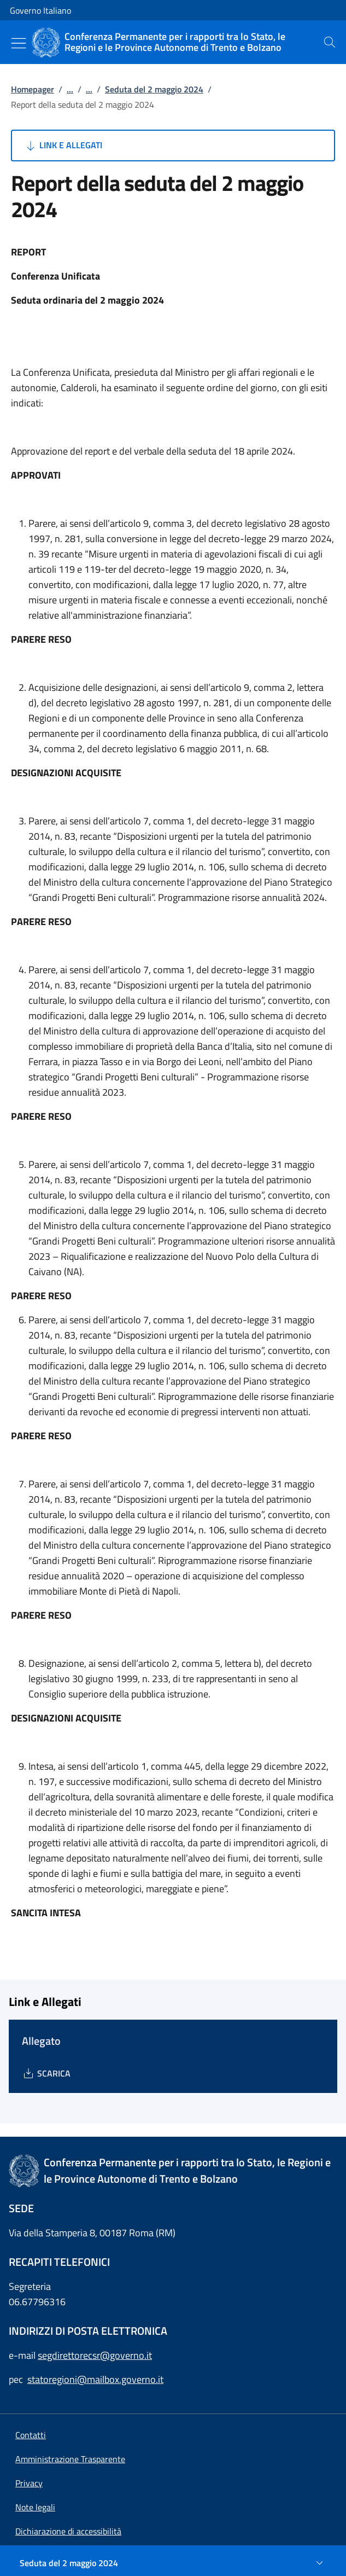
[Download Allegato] (46, 2073)
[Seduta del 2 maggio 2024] (173, 2563)
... (70, 89)
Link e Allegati (63, 145)
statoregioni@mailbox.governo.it (95, 2379)
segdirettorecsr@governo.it (95, 2355)
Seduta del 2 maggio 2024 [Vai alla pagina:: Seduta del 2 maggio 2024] (154, 89)
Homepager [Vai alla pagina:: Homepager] (32, 89)
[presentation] (329, 42)
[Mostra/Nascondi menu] (18, 43)
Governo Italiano (40, 10)
